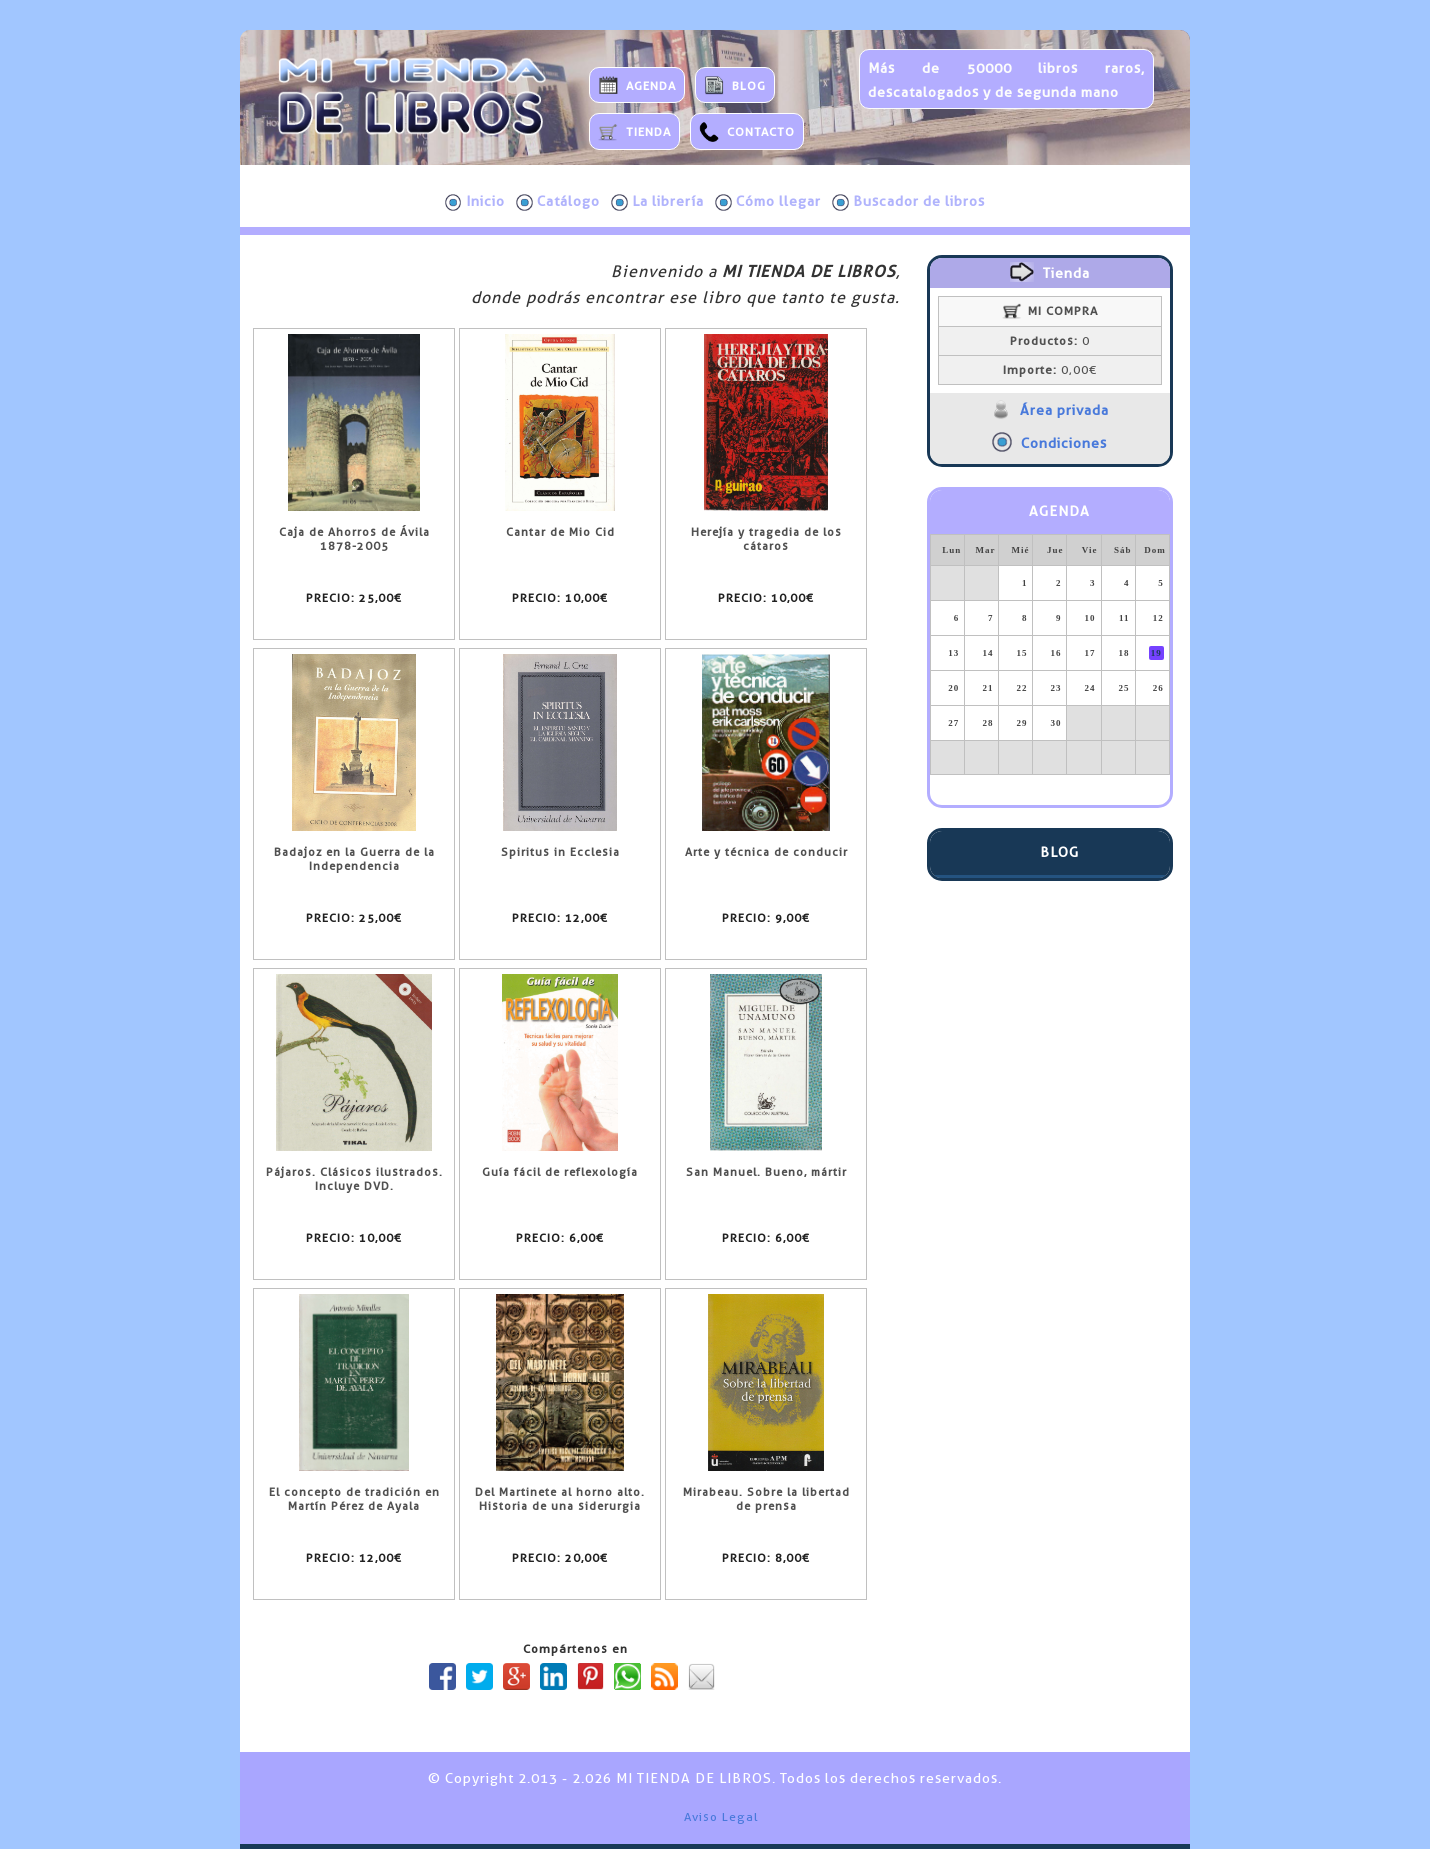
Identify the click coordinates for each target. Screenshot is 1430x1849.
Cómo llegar (768, 202)
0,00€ (1050, 370)
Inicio (475, 202)
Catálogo (558, 202)
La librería (657, 202)
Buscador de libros (908, 202)
